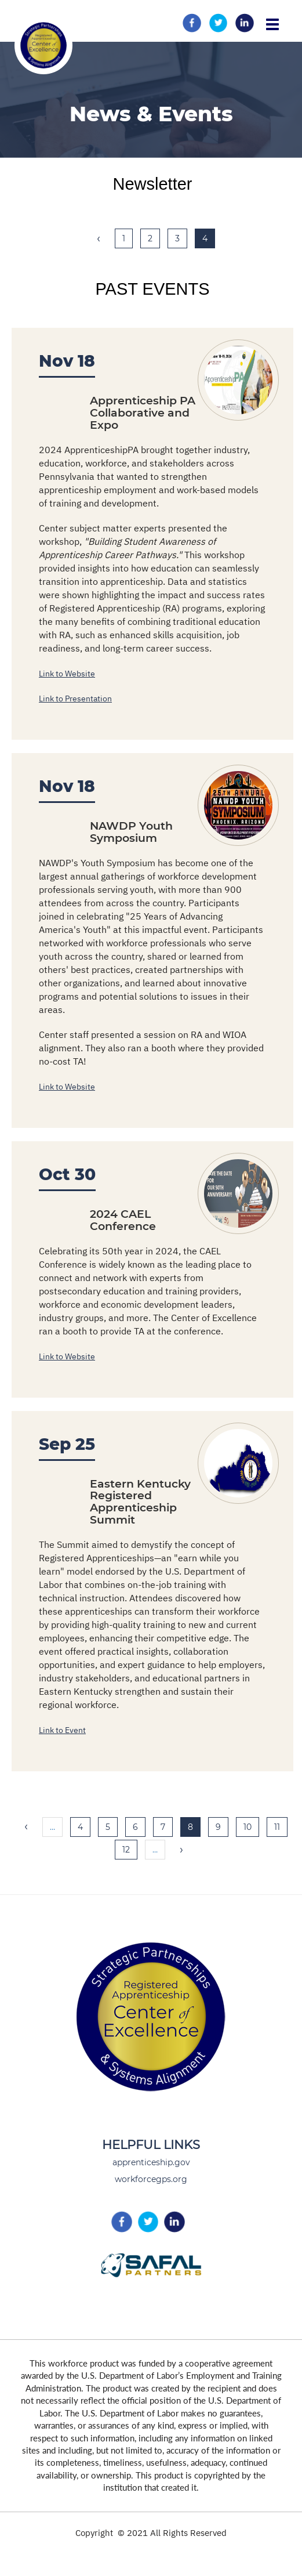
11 (281, 1826)
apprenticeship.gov (151, 2162)
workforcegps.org (151, 2179)
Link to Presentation (75, 698)
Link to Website (67, 673)
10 (251, 1826)
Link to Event (62, 1730)
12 (129, 1849)
